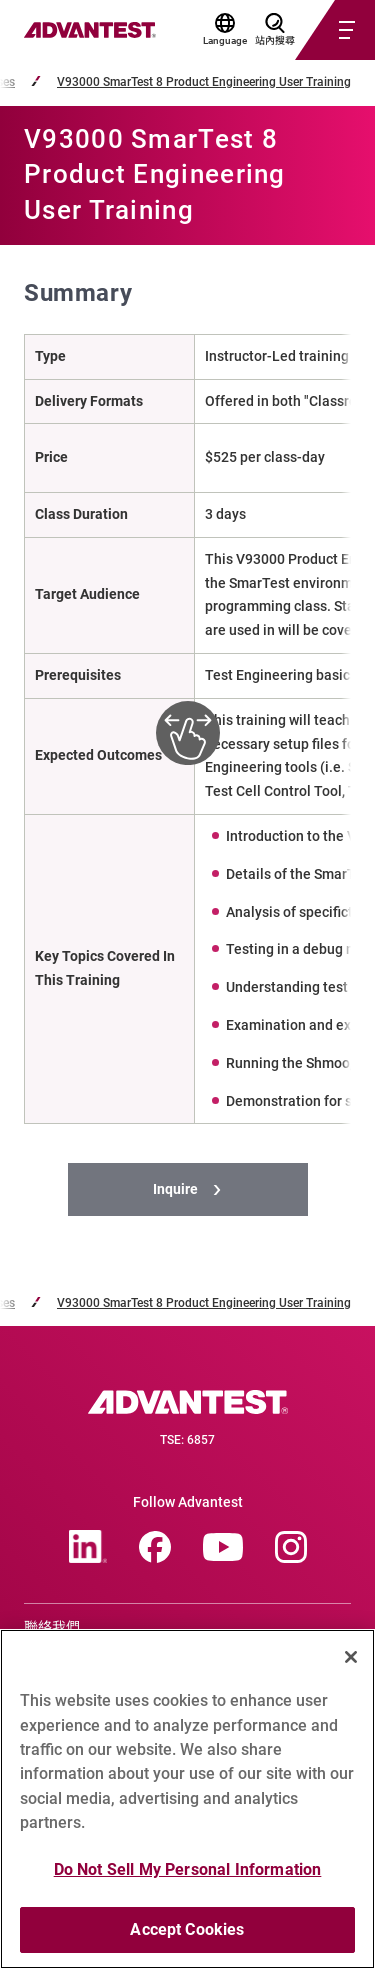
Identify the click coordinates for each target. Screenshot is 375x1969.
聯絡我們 (52, 1627)
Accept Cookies (187, 1936)
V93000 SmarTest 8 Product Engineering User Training (204, 82)
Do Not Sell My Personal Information (188, 1875)
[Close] (351, 1663)
